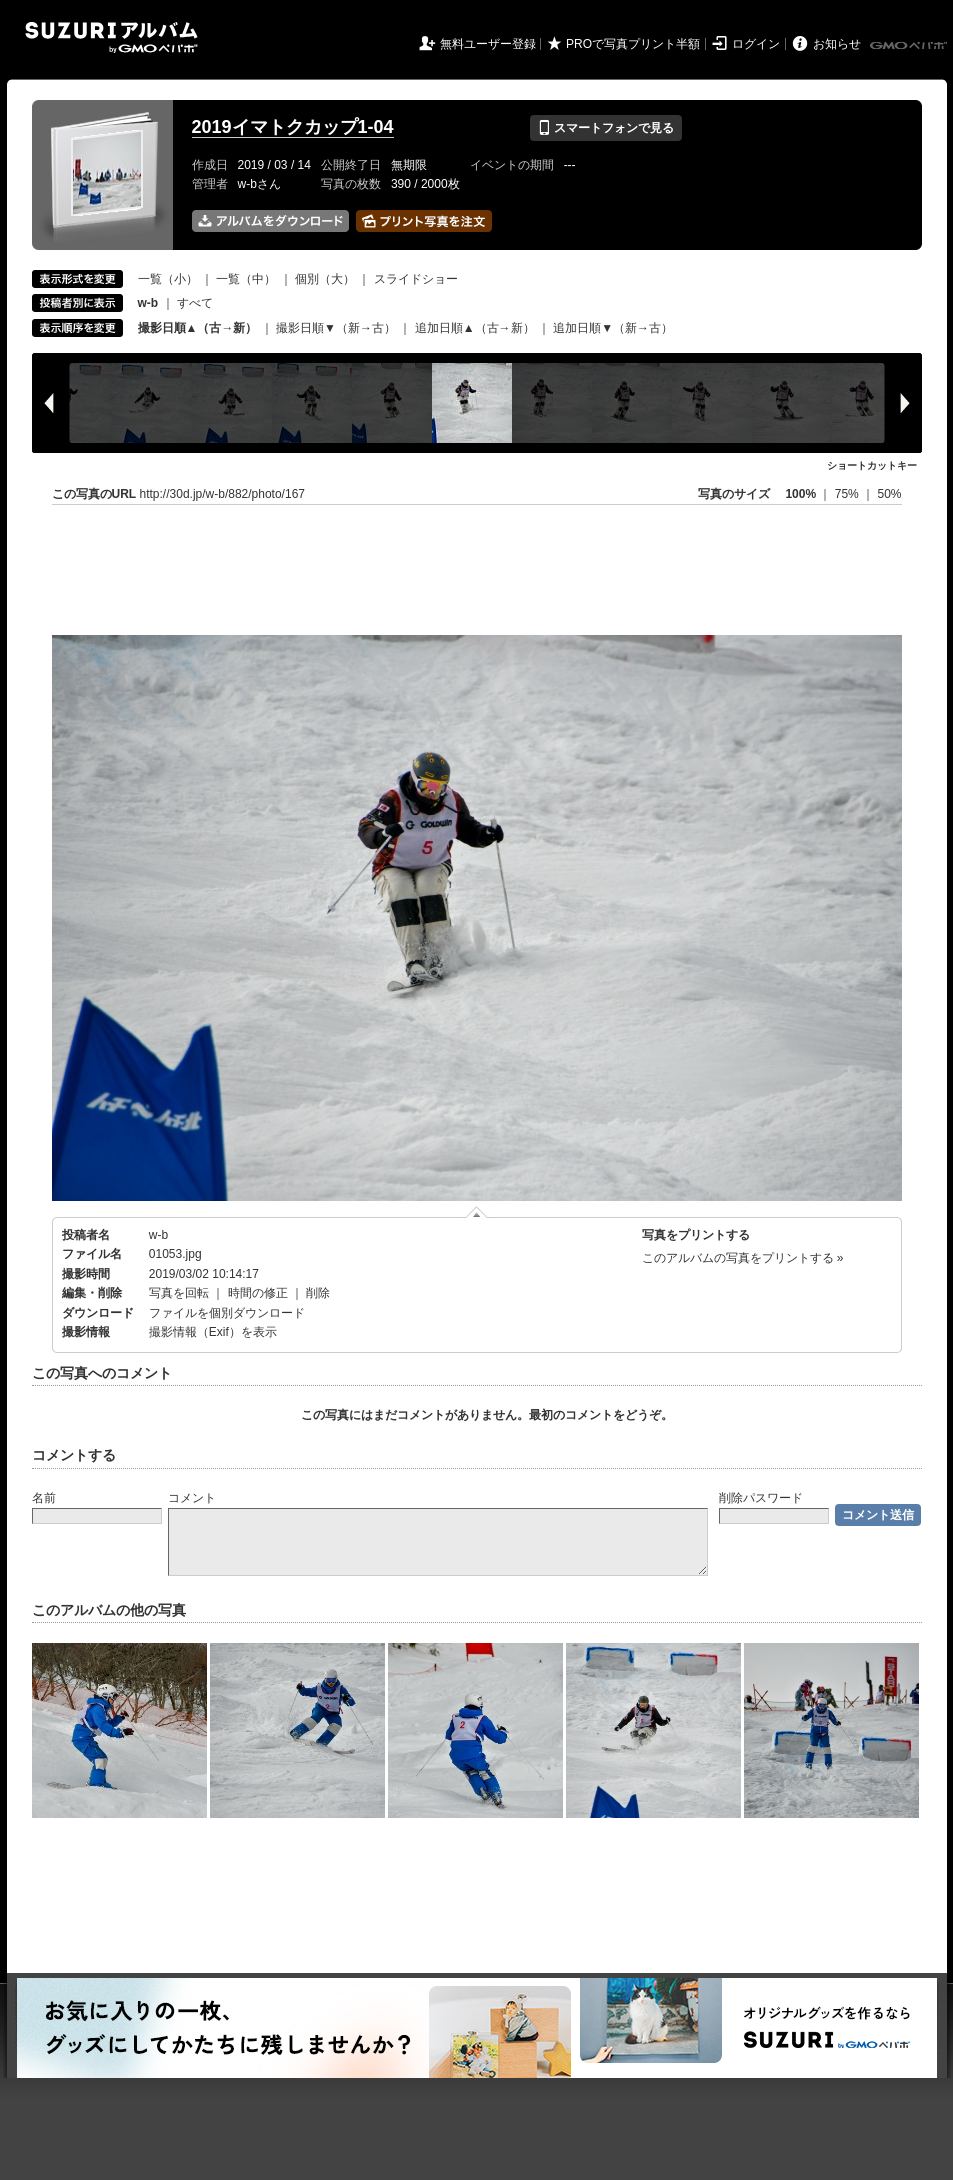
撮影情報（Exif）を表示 (213, 1332)
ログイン (756, 44)
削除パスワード (761, 1498)
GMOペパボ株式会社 (910, 46)
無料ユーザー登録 (488, 44)
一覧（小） (168, 279)
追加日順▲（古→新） (475, 328)
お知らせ (837, 44)
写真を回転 (179, 1293)
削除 (318, 1293)
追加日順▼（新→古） (613, 328)
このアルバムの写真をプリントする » (743, 1258)
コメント (192, 1498)
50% (889, 494)
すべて (195, 303)
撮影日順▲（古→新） (198, 328)
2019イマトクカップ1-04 (293, 127)
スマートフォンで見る (605, 128)
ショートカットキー (872, 465)
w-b (158, 1235)
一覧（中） (246, 279)
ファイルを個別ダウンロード (227, 1313)
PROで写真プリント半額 (633, 44)
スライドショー (416, 279)
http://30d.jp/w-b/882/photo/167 (222, 494)
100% (800, 494)
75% (848, 494)
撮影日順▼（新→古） (336, 328)
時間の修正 (258, 1293)
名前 (44, 1498)
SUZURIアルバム (111, 37)
